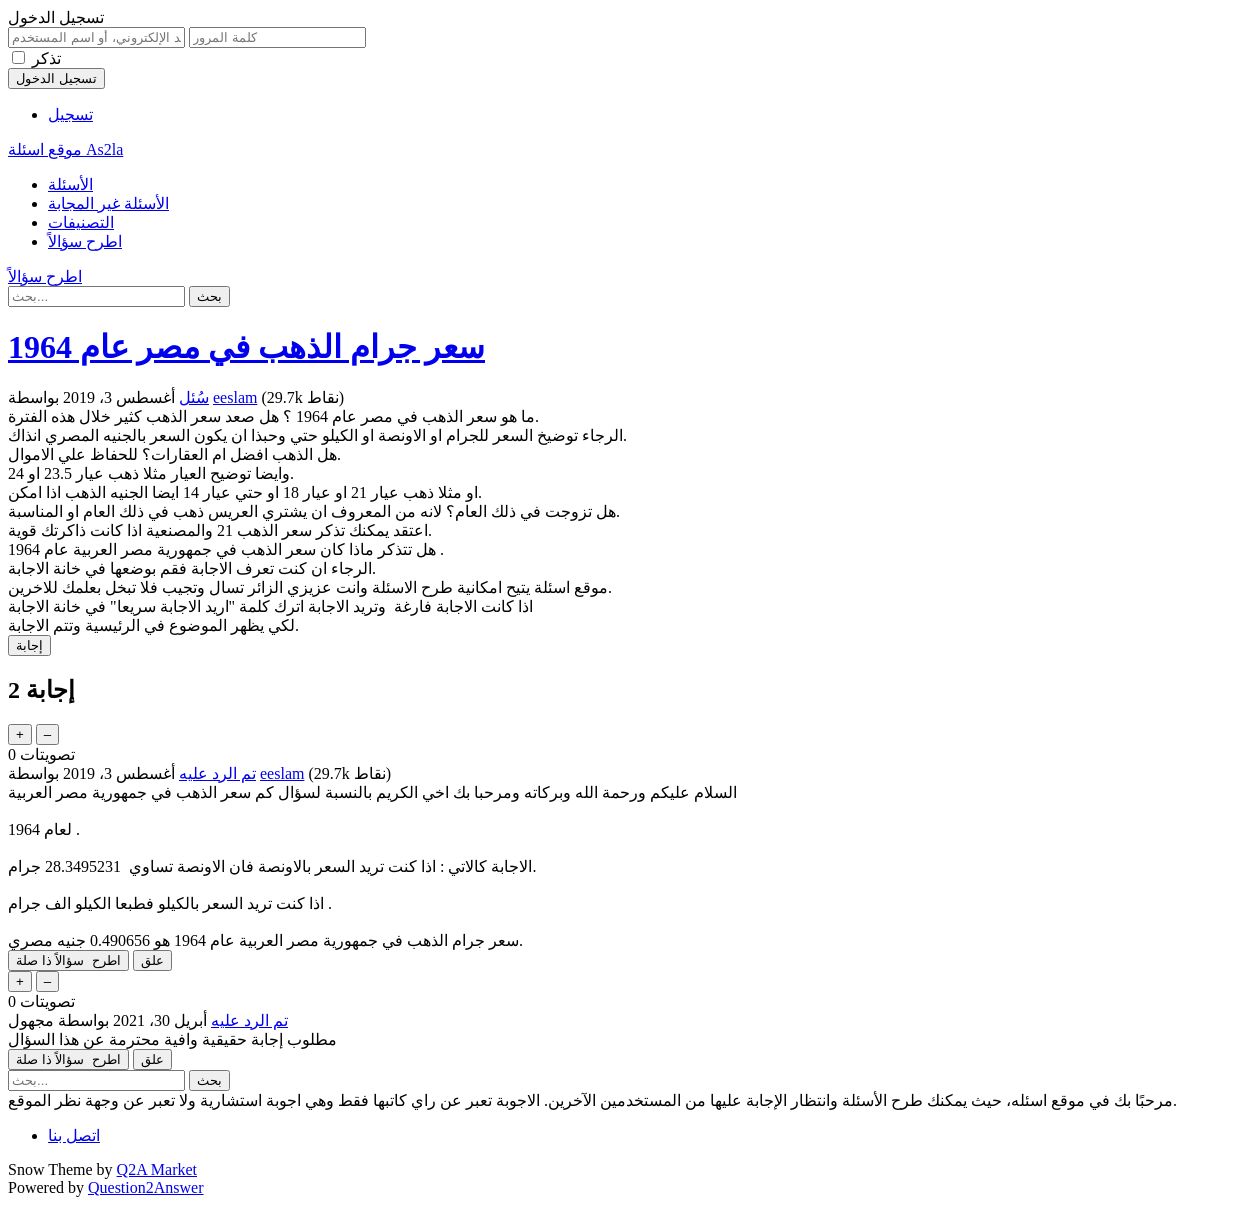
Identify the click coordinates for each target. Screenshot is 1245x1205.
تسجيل (70, 114)
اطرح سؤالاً (85, 241)
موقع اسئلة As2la (65, 149)
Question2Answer (146, 1187)
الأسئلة (70, 184)
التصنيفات (81, 222)
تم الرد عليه (217, 773)
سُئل (194, 397)
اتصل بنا (74, 1135)
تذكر (46, 58)
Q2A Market (157, 1169)
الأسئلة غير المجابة (108, 203)
